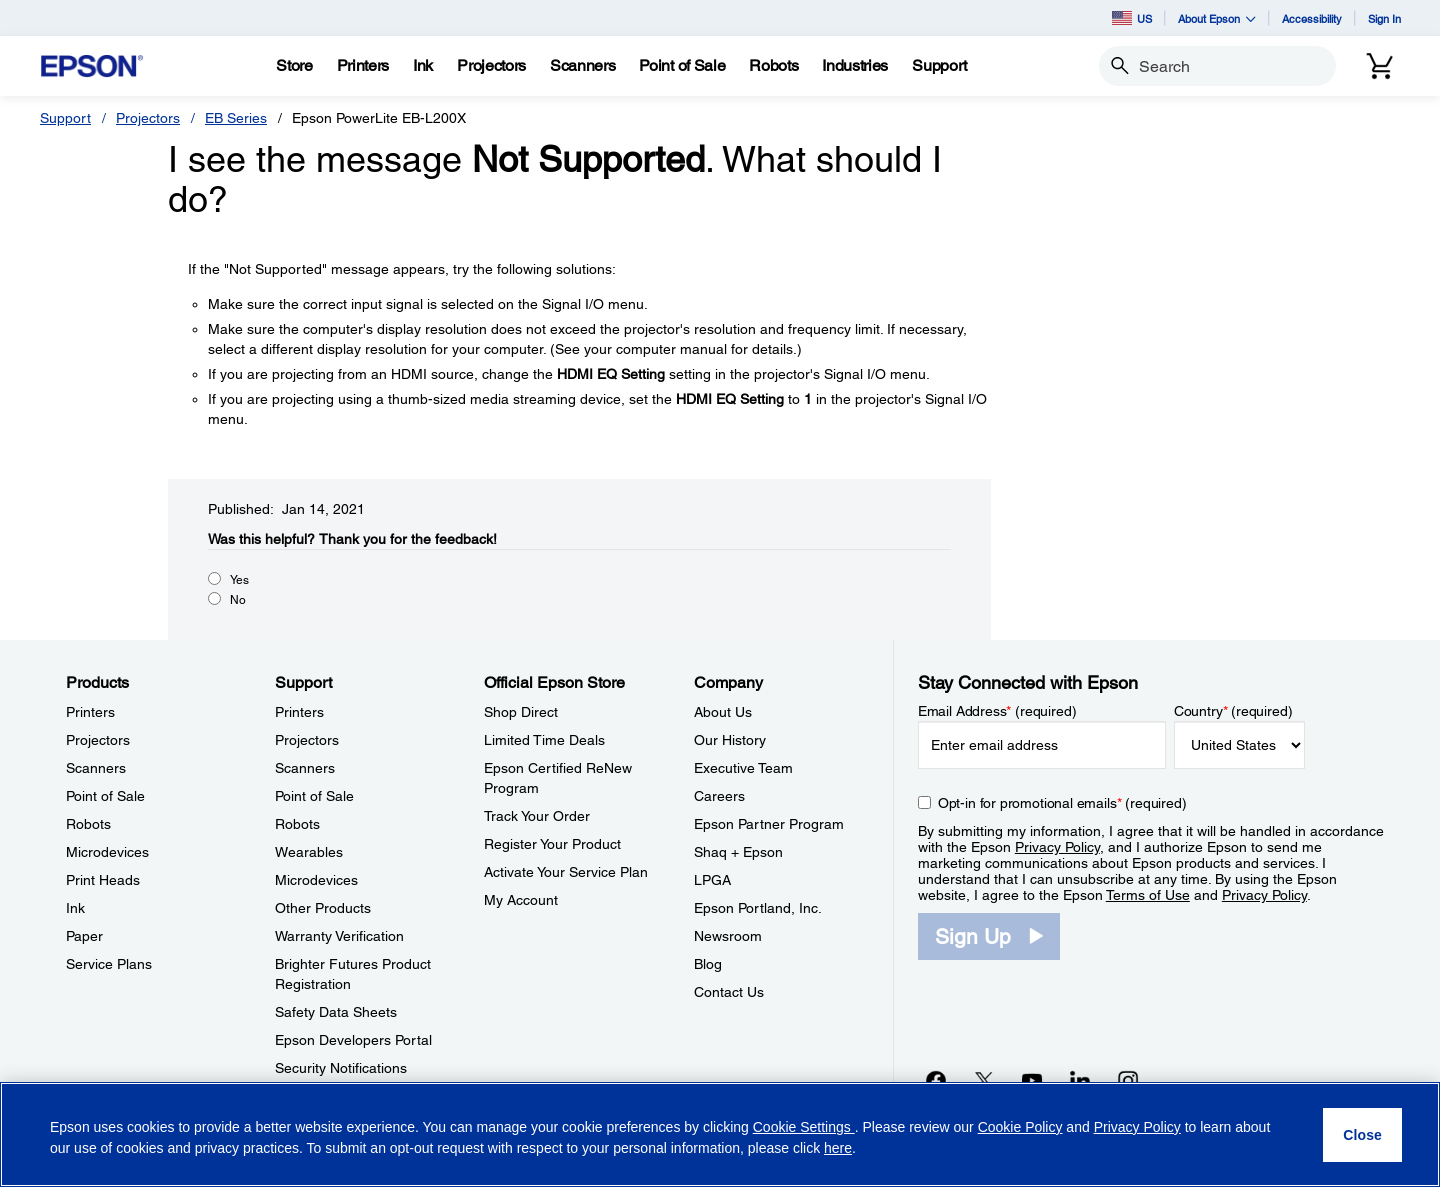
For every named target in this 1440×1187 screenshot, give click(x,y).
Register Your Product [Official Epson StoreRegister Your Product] (552, 844)
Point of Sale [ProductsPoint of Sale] (105, 796)
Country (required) (1233, 711)
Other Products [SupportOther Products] (323, 908)
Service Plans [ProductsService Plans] (109, 964)
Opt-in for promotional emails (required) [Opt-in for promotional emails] (1062, 803)
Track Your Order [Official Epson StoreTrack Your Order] (537, 816)
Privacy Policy (1057, 847)
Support (65, 118)
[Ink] (423, 66)
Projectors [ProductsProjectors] (98, 740)
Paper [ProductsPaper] (84, 936)
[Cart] (1380, 66)
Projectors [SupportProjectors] (307, 740)
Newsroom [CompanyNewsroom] (728, 936)
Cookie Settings (804, 1127)
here (838, 1148)
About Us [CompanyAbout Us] (723, 712)
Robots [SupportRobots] (297, 824)
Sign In (1384, 18)
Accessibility (1312, 18)
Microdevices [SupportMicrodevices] (316, 880)
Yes (239, 580)
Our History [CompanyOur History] (730, 740)
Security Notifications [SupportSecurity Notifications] (341, 1068)
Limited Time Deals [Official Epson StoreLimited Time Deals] (544, 740)
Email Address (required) (997, 711)
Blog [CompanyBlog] (708, 964)
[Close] (1362, 1135)
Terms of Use (1148, 895)
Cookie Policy (1020, 1127)
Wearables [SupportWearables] (309, 852)
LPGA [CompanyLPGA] (712, 880)
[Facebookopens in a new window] (936, 1080)
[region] (720, 1134)
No (238, 600)
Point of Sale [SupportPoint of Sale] (314, 796)
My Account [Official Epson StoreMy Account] (521, 900)
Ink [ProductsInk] (75, 908)
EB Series (236, 118)
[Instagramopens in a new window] (1128, 1080)
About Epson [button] (1217, 18)
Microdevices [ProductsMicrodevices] (107, 852)
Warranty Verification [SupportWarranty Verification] (339, 936)
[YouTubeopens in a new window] (1032, 1080)
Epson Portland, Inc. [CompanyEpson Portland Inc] (758, 908)
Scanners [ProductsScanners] (96, 768)
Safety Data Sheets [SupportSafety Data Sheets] (336, 1012)
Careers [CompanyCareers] (719, 796)
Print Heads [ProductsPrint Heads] (103, 880)
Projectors (148, 118)
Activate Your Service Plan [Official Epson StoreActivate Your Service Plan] (566, 872)
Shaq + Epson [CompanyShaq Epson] (738, 852)
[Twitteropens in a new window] (984, 1080)
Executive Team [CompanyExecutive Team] (743, 768)
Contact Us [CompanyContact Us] (729, 992)
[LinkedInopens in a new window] (1080, 1080)
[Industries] (855, 66)
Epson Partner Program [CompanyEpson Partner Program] (769, 824)
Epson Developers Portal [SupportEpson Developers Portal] (353, 1040)
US (1132, 18)
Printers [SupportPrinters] (299, 712)
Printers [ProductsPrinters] (90, 712)
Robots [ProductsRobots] (88, 824)
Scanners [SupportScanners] (305, 768)
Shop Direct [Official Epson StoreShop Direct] (521, 712)
